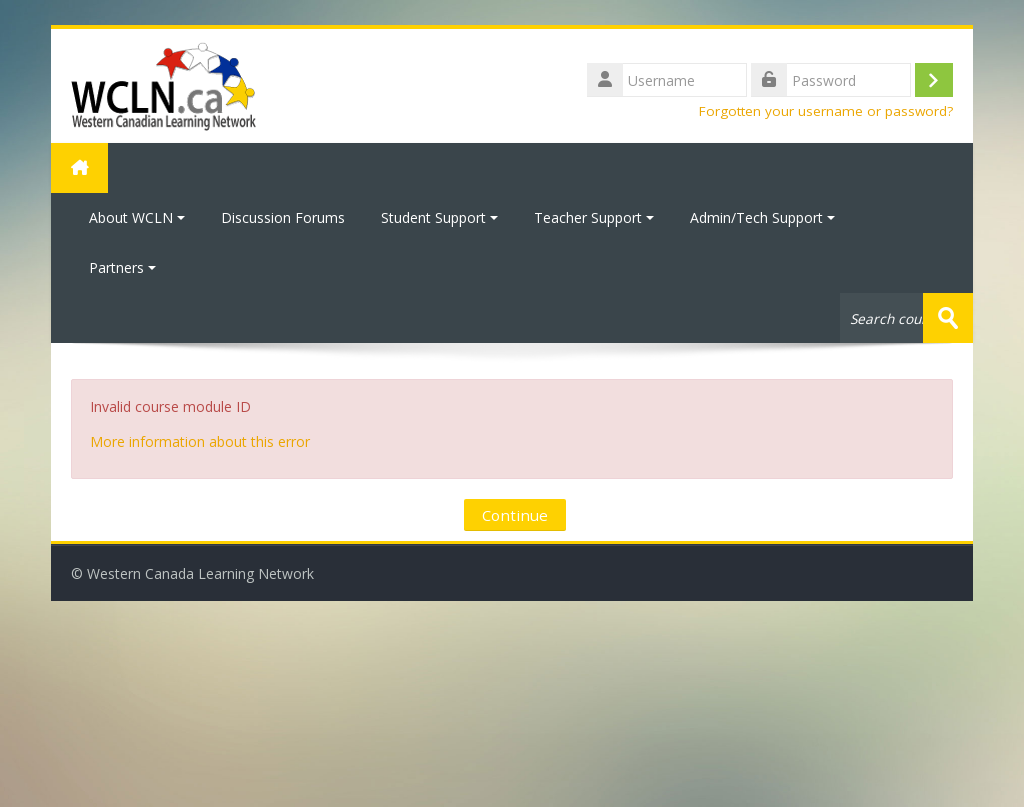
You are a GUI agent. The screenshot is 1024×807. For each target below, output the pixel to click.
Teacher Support (594, 217)
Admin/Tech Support (762, 217)
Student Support (439, 217)
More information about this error (200, 441)
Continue (515, 515)
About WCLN (137, 217)
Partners (122, 267)
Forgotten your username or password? (826, 111)
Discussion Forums (283, 217)
